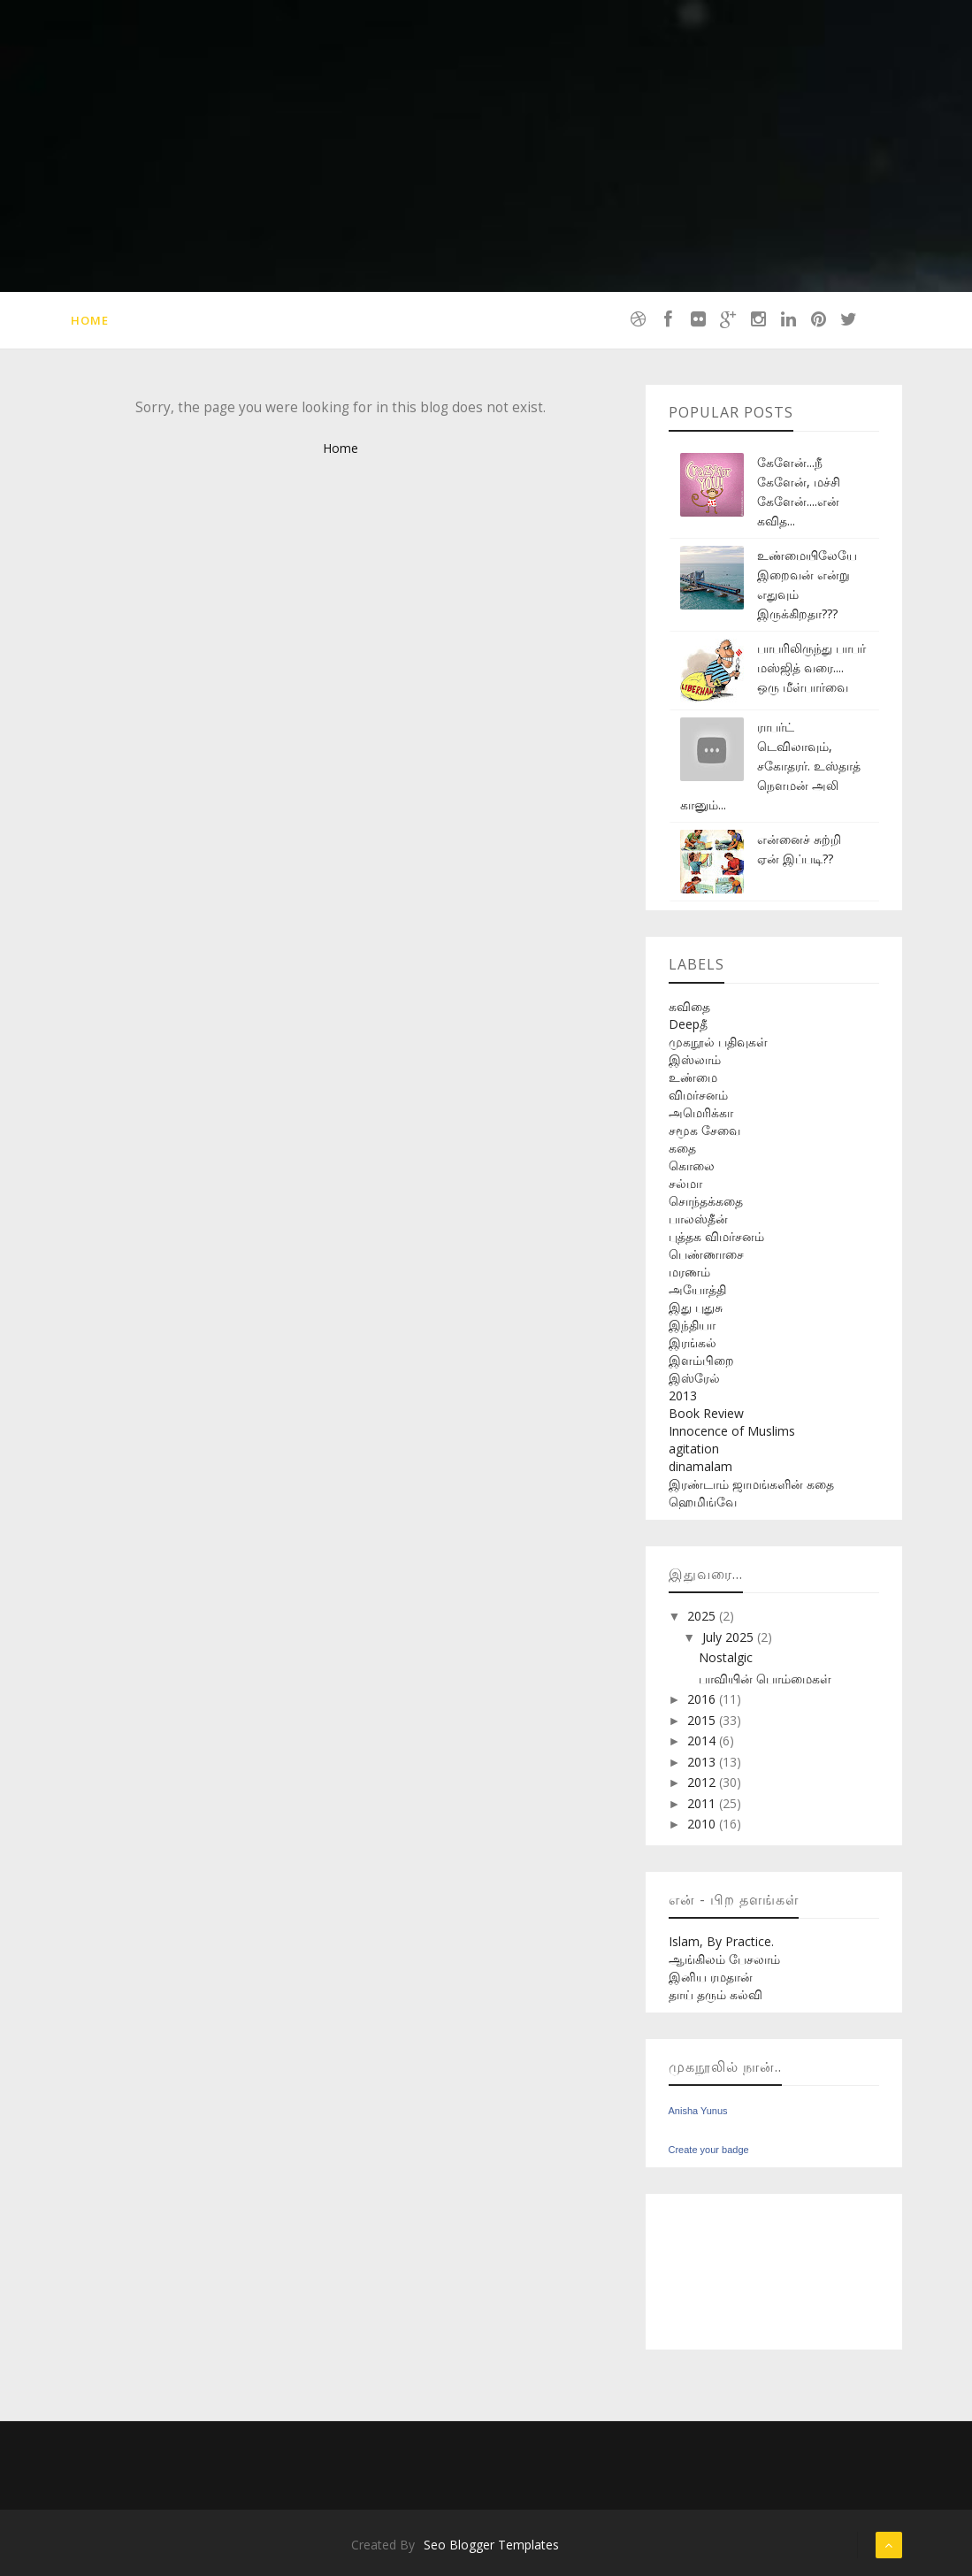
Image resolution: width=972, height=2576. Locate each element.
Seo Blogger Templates (491, 2544)
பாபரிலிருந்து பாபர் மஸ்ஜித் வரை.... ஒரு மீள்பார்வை (811, 667)
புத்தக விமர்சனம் (716, 1236)
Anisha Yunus (698, 2110)
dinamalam (700, 1466)
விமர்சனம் (698, 1094)
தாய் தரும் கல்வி (715, 1994)
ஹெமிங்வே (703, 1501)
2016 (703, 1698)
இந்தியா (692, 1324)
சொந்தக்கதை (706, 1200)
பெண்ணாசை (706, 1254)
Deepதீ (688, 1024)
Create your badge (709, 2149)
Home (90, 320)
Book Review (706, 1413)
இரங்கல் (692, 1342)
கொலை (692, 1165)
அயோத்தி (697, 1289)
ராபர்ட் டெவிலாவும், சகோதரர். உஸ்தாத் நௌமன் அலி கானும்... (770, 765)
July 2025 (729, 1637)
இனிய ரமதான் (711, 1976)
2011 (703, 1803)
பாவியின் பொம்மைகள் (765, 1678)
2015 (703, 1720)
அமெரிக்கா (701, 1112)
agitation (694, 1448)
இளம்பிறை (701, 1360)
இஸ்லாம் (695, 1059)
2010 (703, 1823)
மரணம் (689, 1271)
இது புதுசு (696, 1307)
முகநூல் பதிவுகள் (718, 1041)
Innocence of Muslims (732, 1430)
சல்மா (685, 1183)
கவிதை (689, 1006)
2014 (703, 1740)
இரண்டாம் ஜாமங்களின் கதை (751, 1484)
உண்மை (693, 1077)
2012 (703, 1782)
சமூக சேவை (704, 1130)
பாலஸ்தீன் (698, 1218)
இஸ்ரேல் (694, 1377)
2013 (683, 1395)
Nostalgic (726, 1657)
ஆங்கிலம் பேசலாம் (724, 1959)
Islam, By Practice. (721, 1941)
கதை (682, 1147)
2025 (703, 1615)
